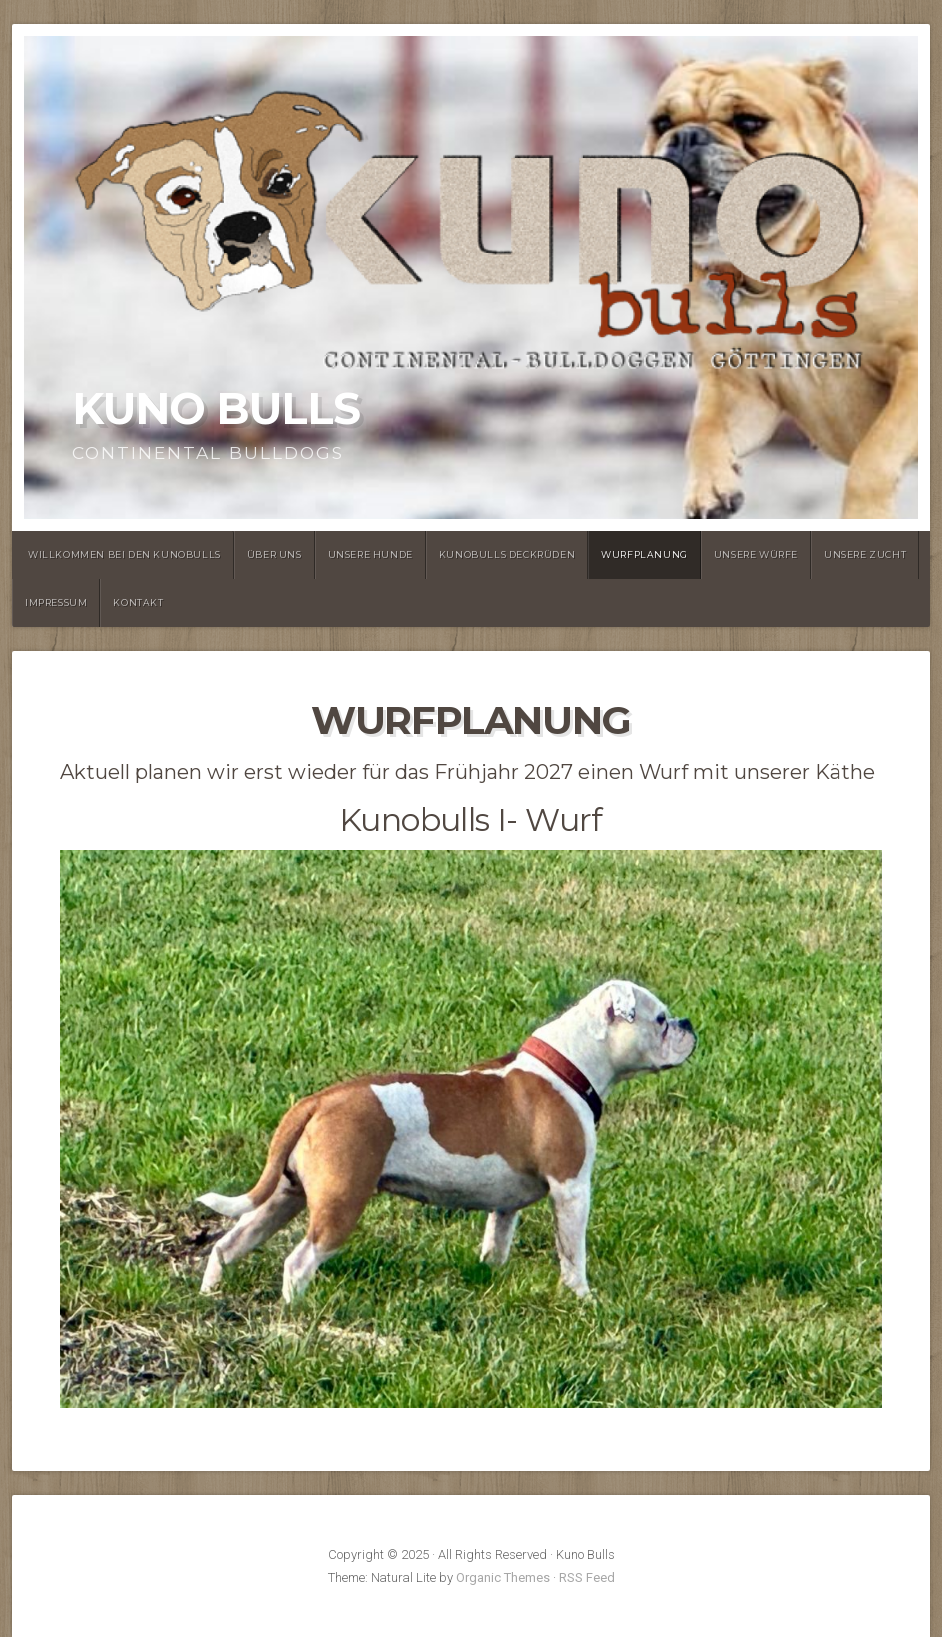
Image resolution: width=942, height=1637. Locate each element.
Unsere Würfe (756, 554)
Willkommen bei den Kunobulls (124, 554)
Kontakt (138, 602)
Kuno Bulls (216, 408)
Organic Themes (503, 1577)
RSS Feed (587, 1577)
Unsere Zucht (865, 554)
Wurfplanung (644, 554)
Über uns (274, 554)
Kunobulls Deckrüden (507, 554)
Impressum (56, 602)
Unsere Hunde (370, 554)
